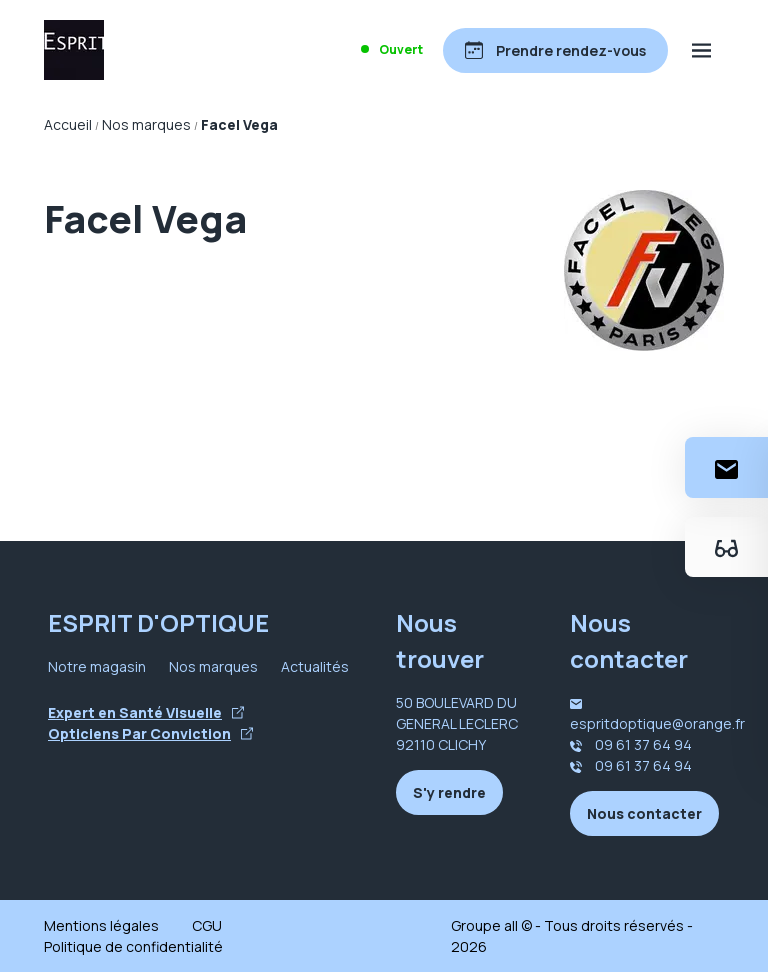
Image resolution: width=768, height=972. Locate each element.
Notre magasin (97, 666)
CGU (207, 925)
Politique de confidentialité (133, 946)
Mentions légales (101, 925)
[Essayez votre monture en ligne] (726, 546)
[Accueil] (74, 50)
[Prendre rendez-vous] (555, 50)
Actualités (315, 666)
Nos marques (213, 666)
